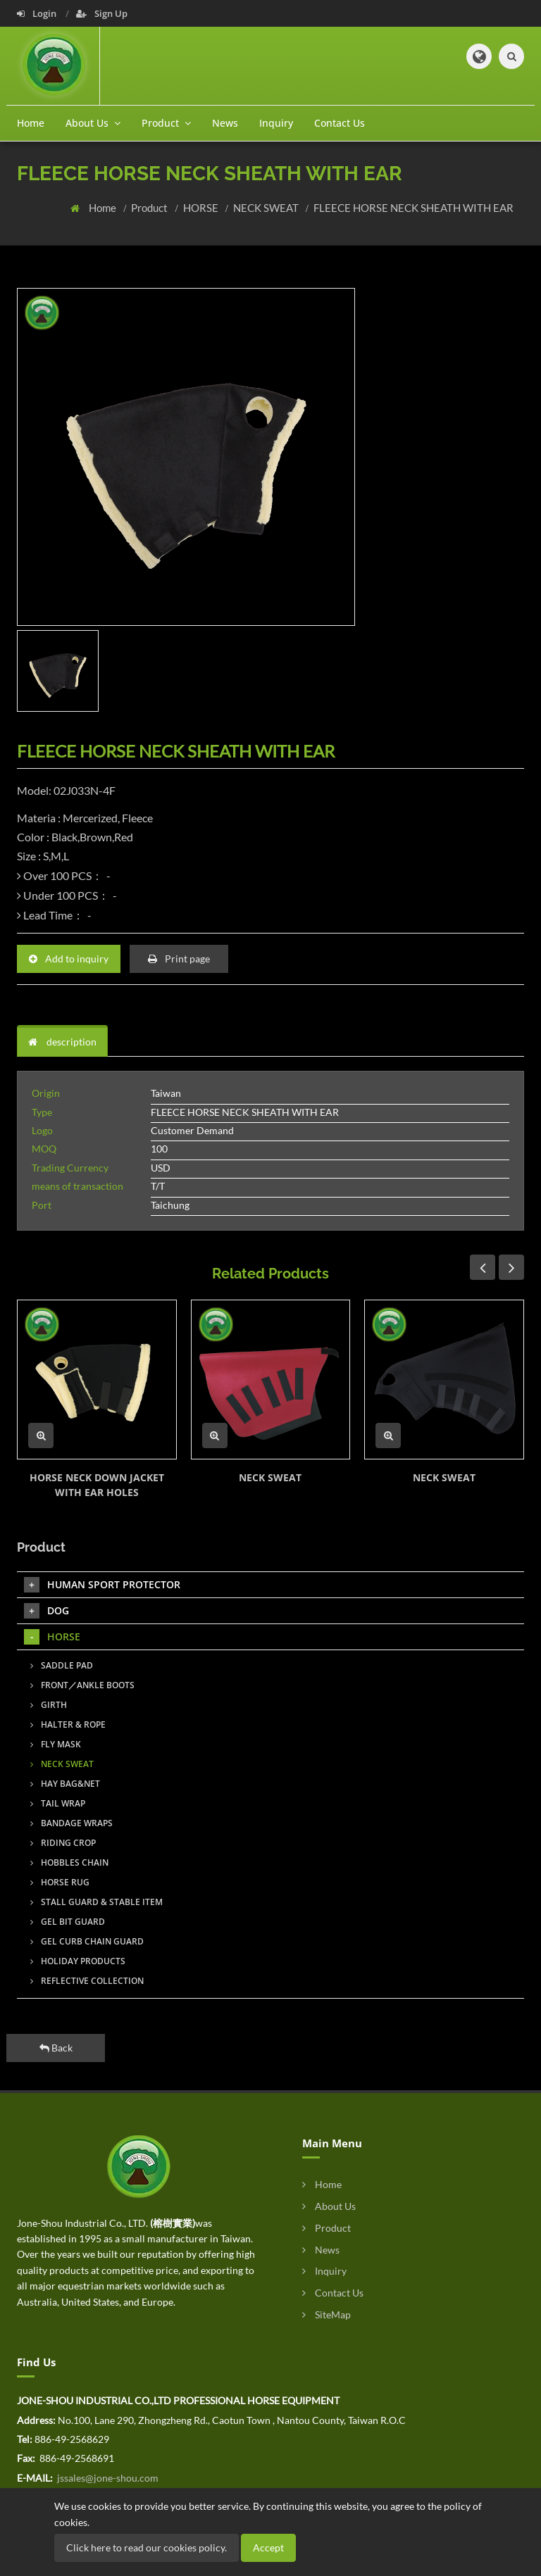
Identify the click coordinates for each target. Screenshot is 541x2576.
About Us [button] (93, 123)
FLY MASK (55, 1744)
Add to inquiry (68, 959)
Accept (268, 2547)
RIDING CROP (63, 1843)
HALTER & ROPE (68, 1724)
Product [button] (166, 123)
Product (150, 207)
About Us (329, 2206)
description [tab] (62, 1042)
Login (37, 13)
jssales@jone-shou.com (106, 2478)
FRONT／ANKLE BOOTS (82, 1685)
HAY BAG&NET (65, 1784)
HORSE (201, 207)
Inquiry (276, 123)
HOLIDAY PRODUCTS (77, 1961)
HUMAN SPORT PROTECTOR (102, 1584)
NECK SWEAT (267, 207)
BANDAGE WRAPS (71, 1823)
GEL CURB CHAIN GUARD (87, 1941)
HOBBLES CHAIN (69, 1862)
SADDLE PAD (61, 1665)
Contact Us (339, 123)
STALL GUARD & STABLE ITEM (96, 1902)
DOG (46, 1611)
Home (30, 123)
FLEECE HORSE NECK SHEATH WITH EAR (413, 207)
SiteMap (326, 2314)
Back (56, 2048)
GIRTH (48, 1705)
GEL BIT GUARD (67, 1922)
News (225, 123)
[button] (479, 56)
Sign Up (102, 13)
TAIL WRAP (57, 1803)
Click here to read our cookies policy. (146, 2547)
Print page (179, 959)
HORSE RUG (59, 1882)
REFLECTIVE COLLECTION (87, 1981)
